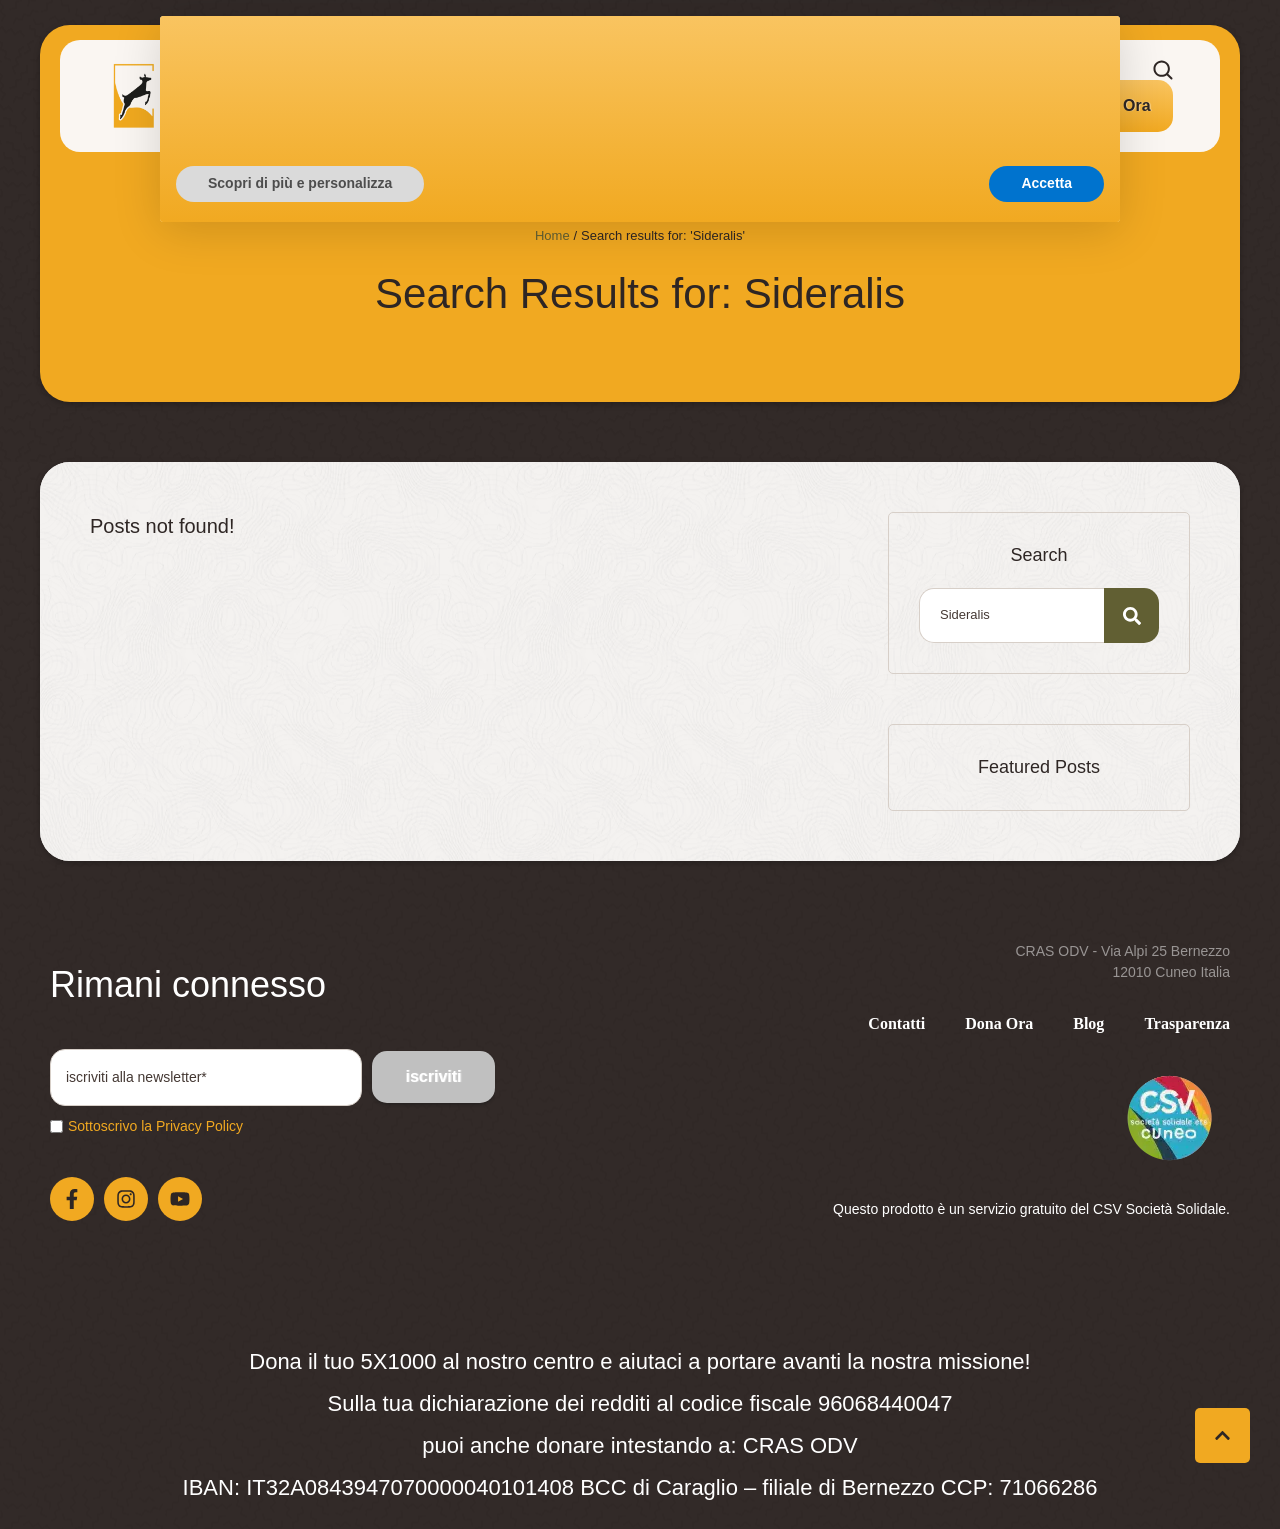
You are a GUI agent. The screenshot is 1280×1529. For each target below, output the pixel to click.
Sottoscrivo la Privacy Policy (155, 1126)
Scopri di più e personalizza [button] (300, 1474)
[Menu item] (250, 96)
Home (552, 235)
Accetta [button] (1046, 1474)
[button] (1115, 106)
